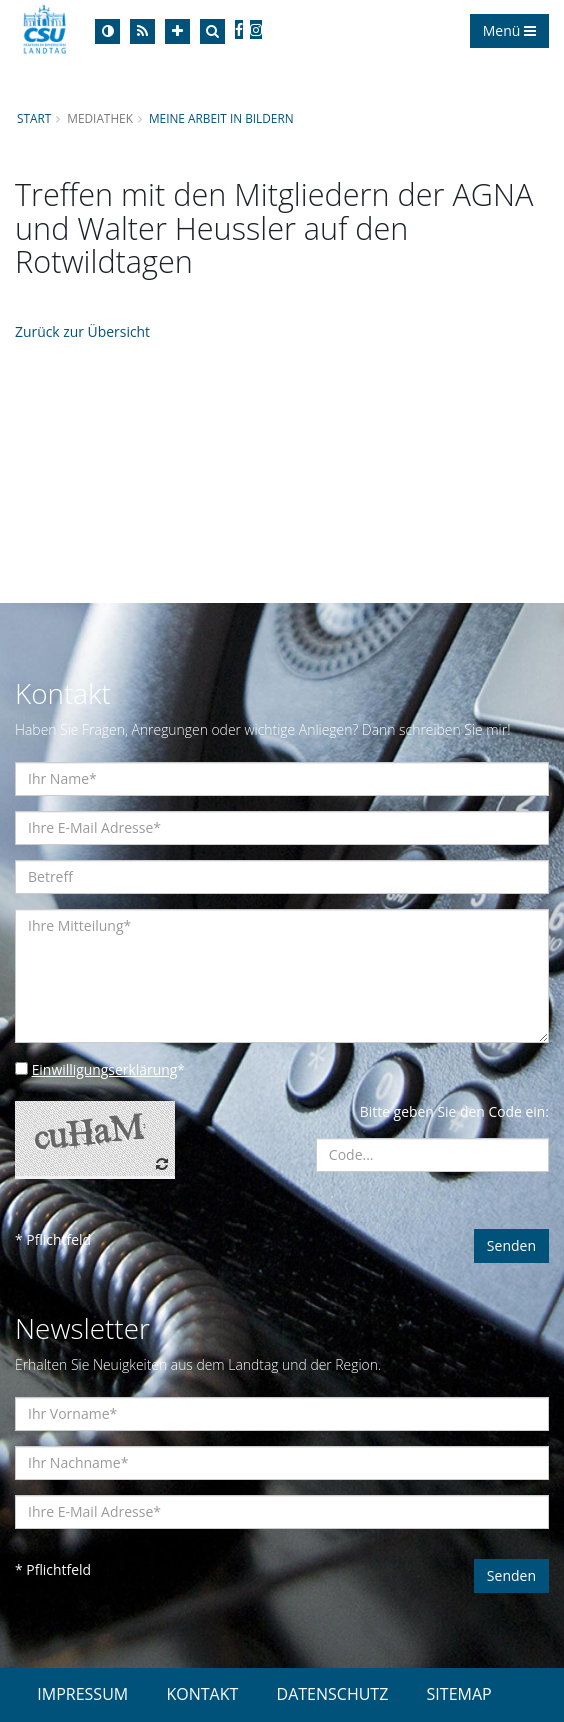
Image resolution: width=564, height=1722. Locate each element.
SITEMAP (459, 1694)
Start (34, 118)
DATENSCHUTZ (333, 1694)
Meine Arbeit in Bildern (221, 118)
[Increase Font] (177, 31)
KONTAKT (202, 1694)
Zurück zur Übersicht (83, 331)
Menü (509, 30)
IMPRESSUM (82, 1694)
